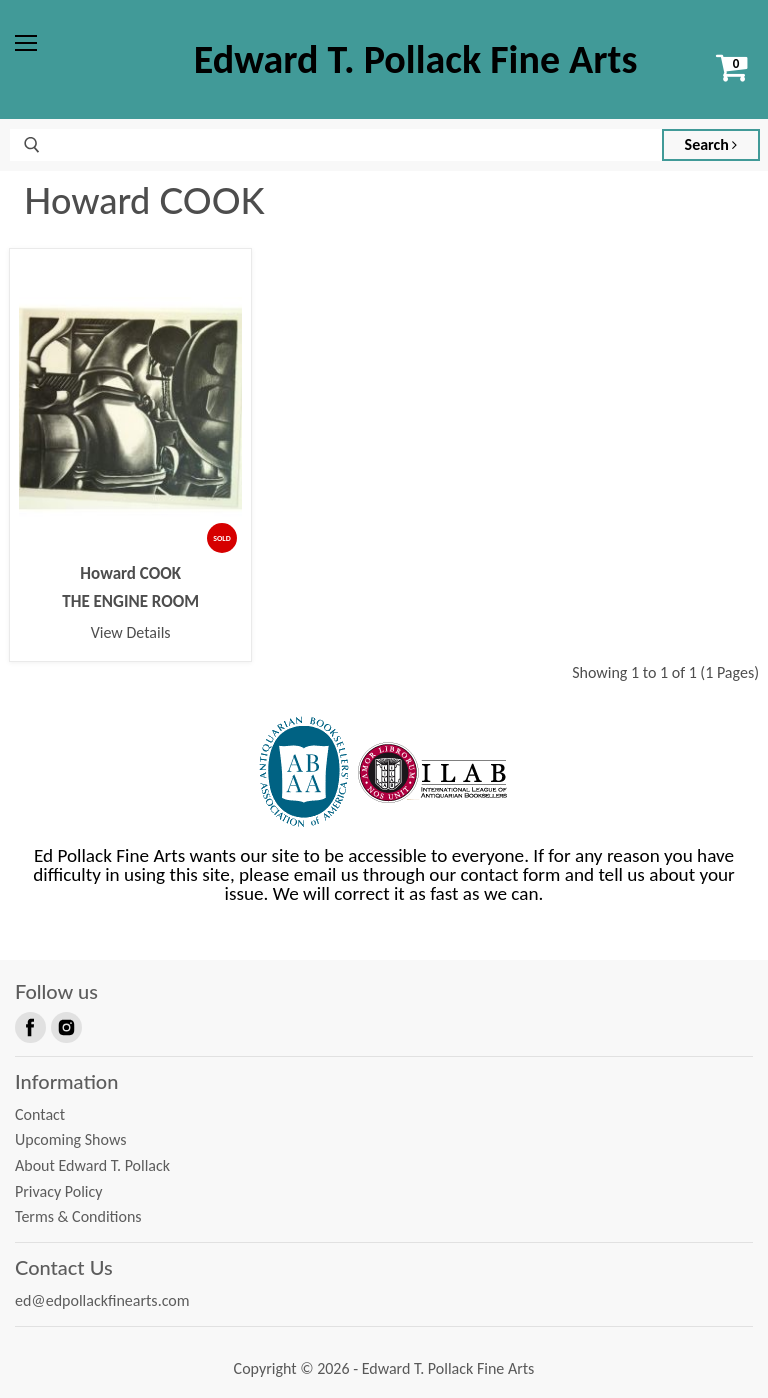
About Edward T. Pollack (92, 1165)
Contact (40, 1114)
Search (711, 144)
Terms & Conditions (78, 1216)
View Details (131, 632)
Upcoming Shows (70, 1139)
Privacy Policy (59, 1191)
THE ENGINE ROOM (130, 601)
